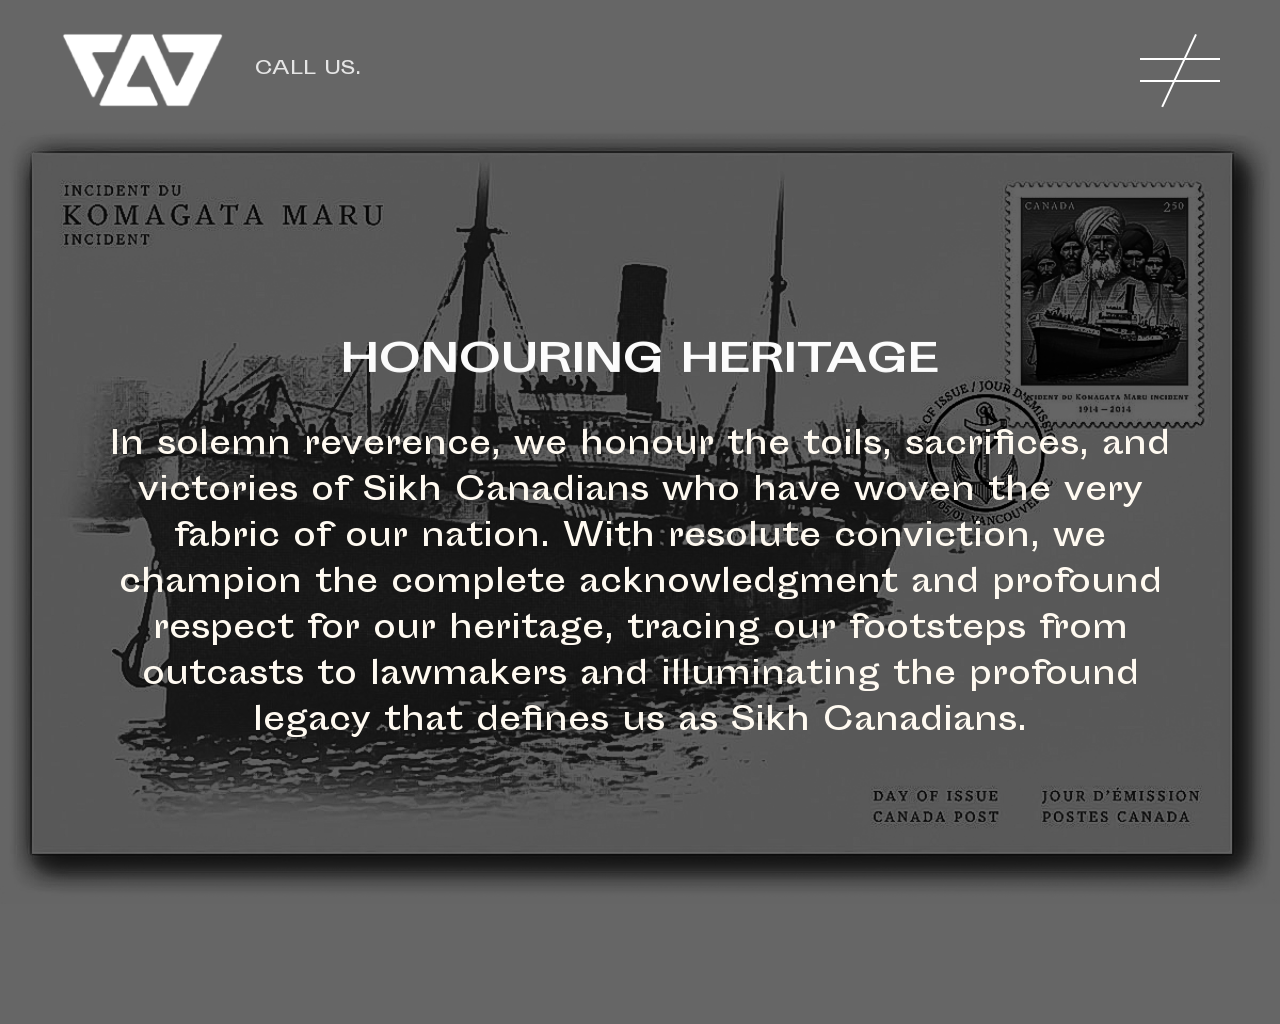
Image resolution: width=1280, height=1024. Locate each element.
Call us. (308, 69)
